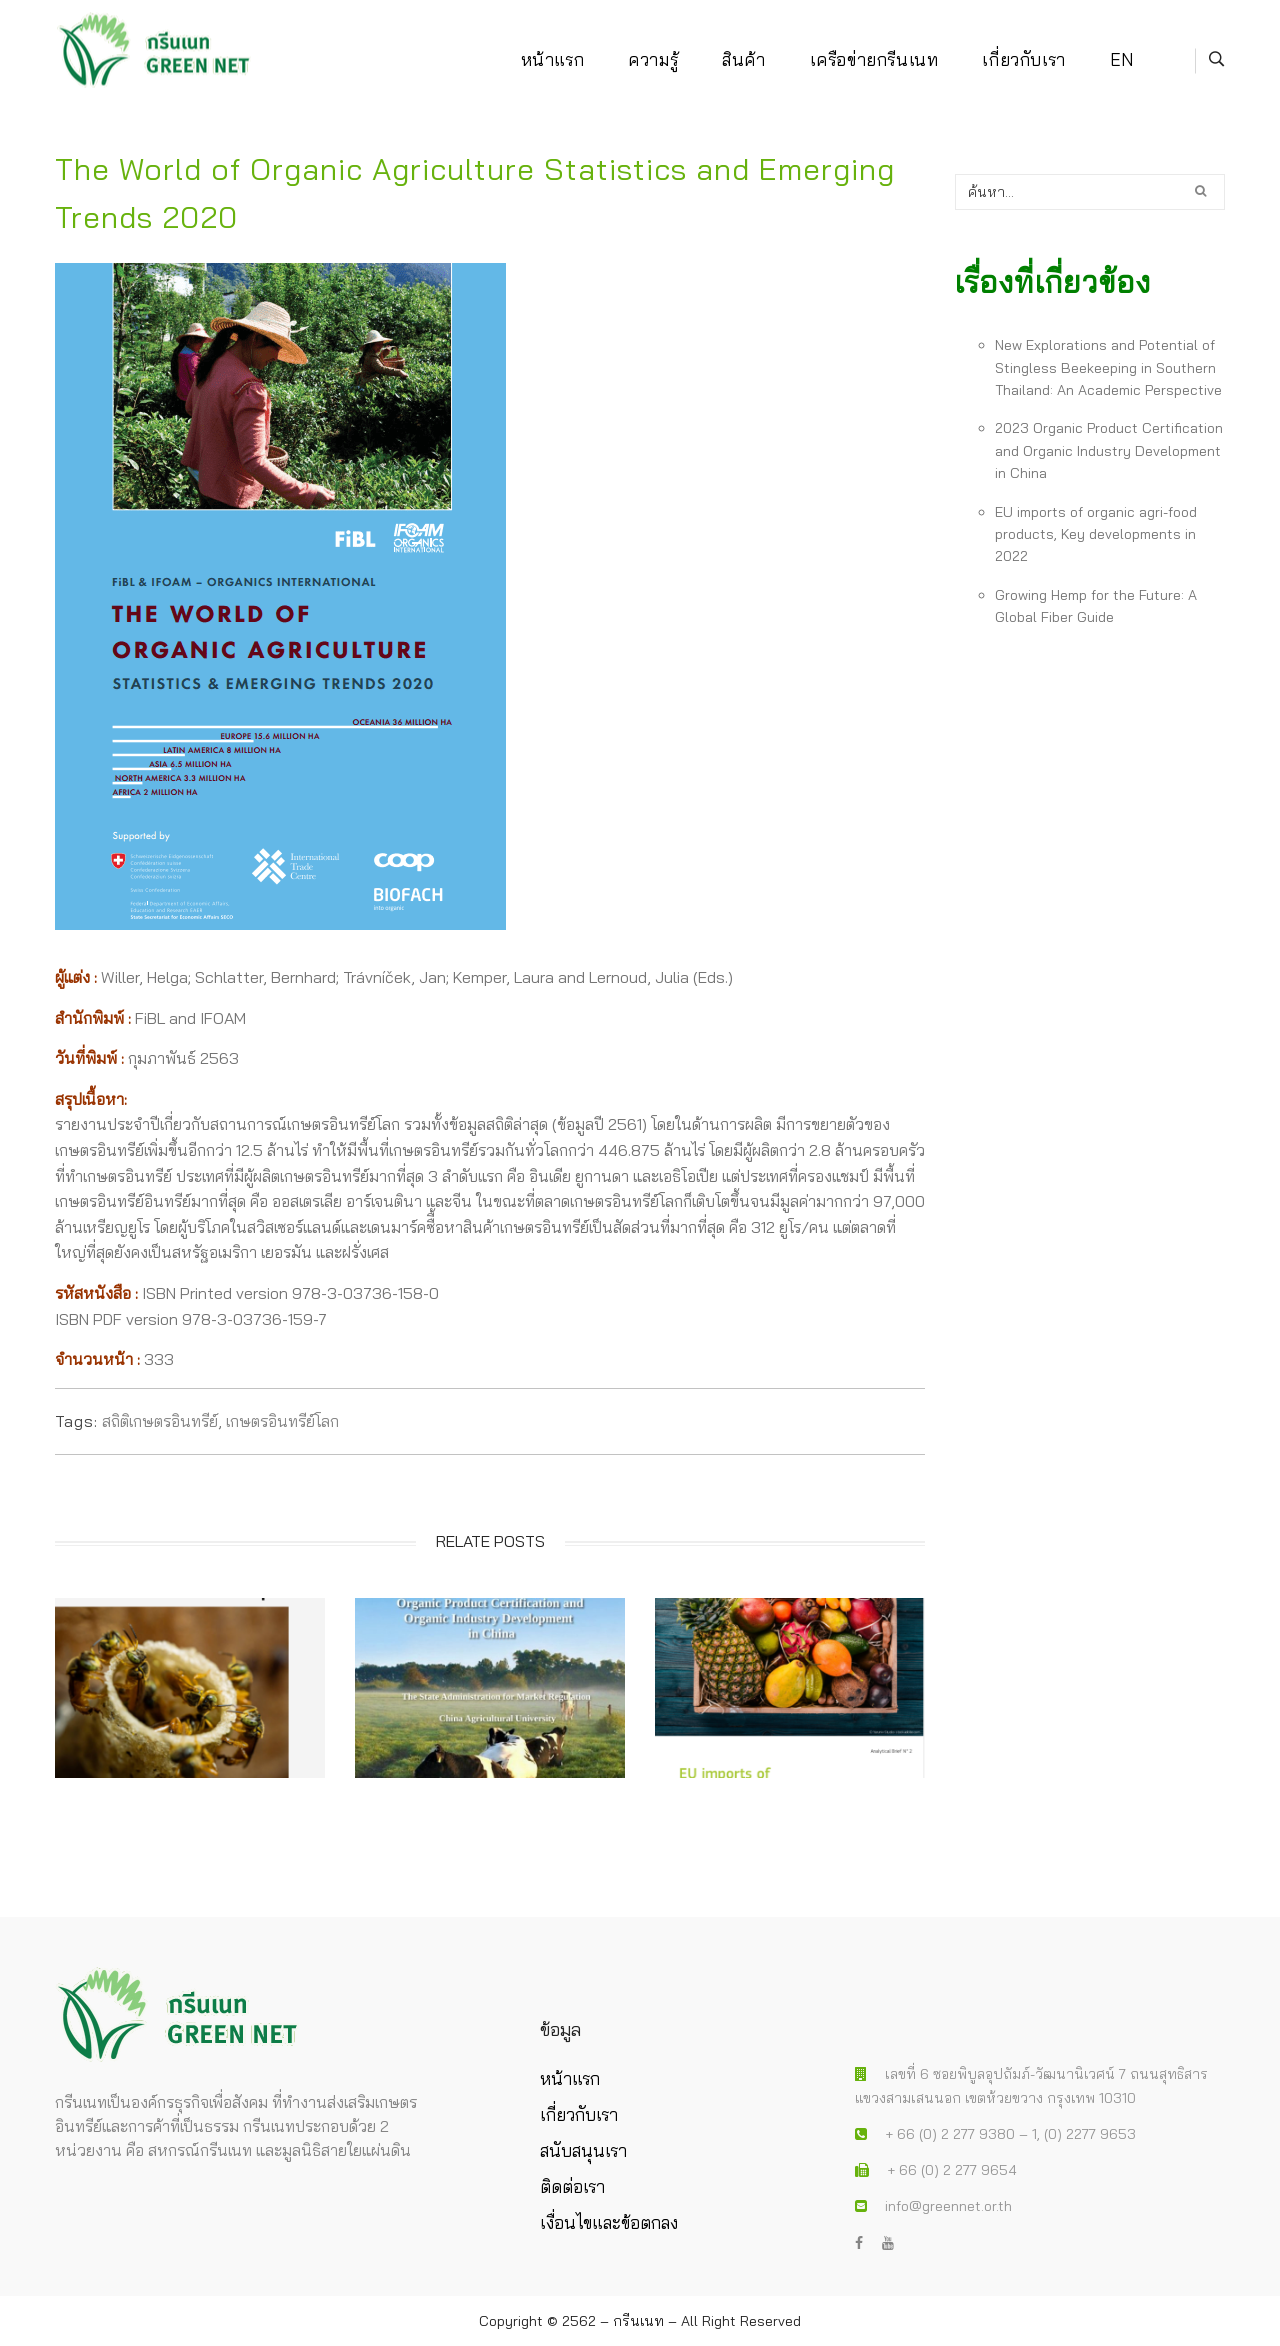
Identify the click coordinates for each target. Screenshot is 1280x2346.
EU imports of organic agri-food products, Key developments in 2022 (1096, 534)
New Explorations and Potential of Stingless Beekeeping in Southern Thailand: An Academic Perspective (1108, 367)
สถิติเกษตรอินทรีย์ (160, 1421)
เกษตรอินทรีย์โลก (282, 1421)
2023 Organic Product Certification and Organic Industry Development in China (1109, 450)
